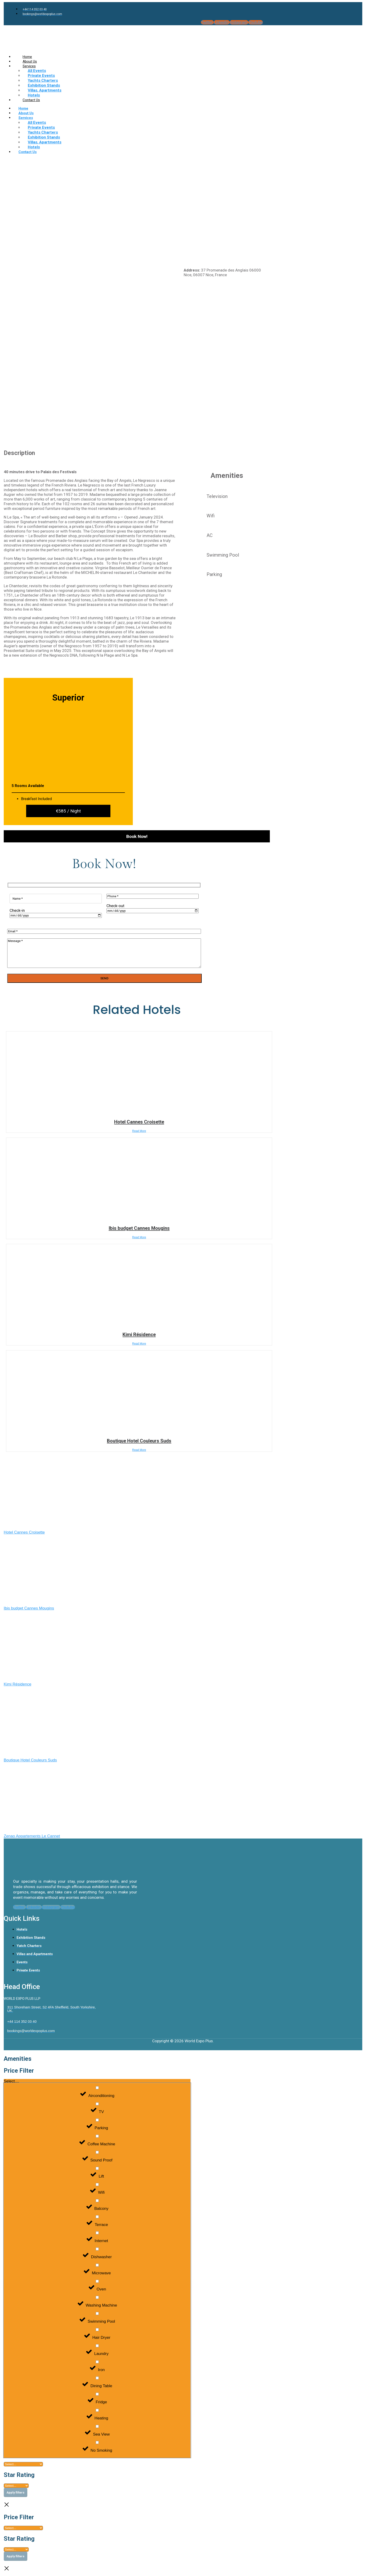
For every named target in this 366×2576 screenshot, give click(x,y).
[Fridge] (97, 2394)
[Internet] (97, 2232)
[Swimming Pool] (97, 2313)
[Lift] (97, 2168)
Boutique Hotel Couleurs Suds (139, 1441)
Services (29, 66)
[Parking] (97, 2120)
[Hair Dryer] (97, 2329)
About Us (26, 113)
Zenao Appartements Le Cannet (32, 1836)
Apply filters (16, 2492)
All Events (37, 70)
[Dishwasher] (97, 2248)
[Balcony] (97, 2200)
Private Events (41, 75)
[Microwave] (97, 2265)
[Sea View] (97, 2426)
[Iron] (97, 2361)
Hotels (34, 147)
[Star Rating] (16, 2485)
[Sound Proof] (97, 2152)
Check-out (152, 908)
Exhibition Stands (44, 85)
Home (23, 108)
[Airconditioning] (97, 2087)
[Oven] (97, 2281)
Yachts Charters (43, 80)
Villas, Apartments (44, 90)
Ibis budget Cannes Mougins (139, 1228)
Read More (139, 1131)
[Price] (23, 2464)
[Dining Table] (97, 2377)
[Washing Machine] (97, 2297)
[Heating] (97, 2410)
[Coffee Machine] (97, 2136)
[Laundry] (97, 2345)
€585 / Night (68, 811)
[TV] (97, 2103)
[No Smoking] (97, 2442)
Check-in (56, 912)
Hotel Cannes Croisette (139, 1122)
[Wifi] (97, 2184)
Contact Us (31, 100)
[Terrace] (97, 2216)
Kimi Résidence (139, 1334)
